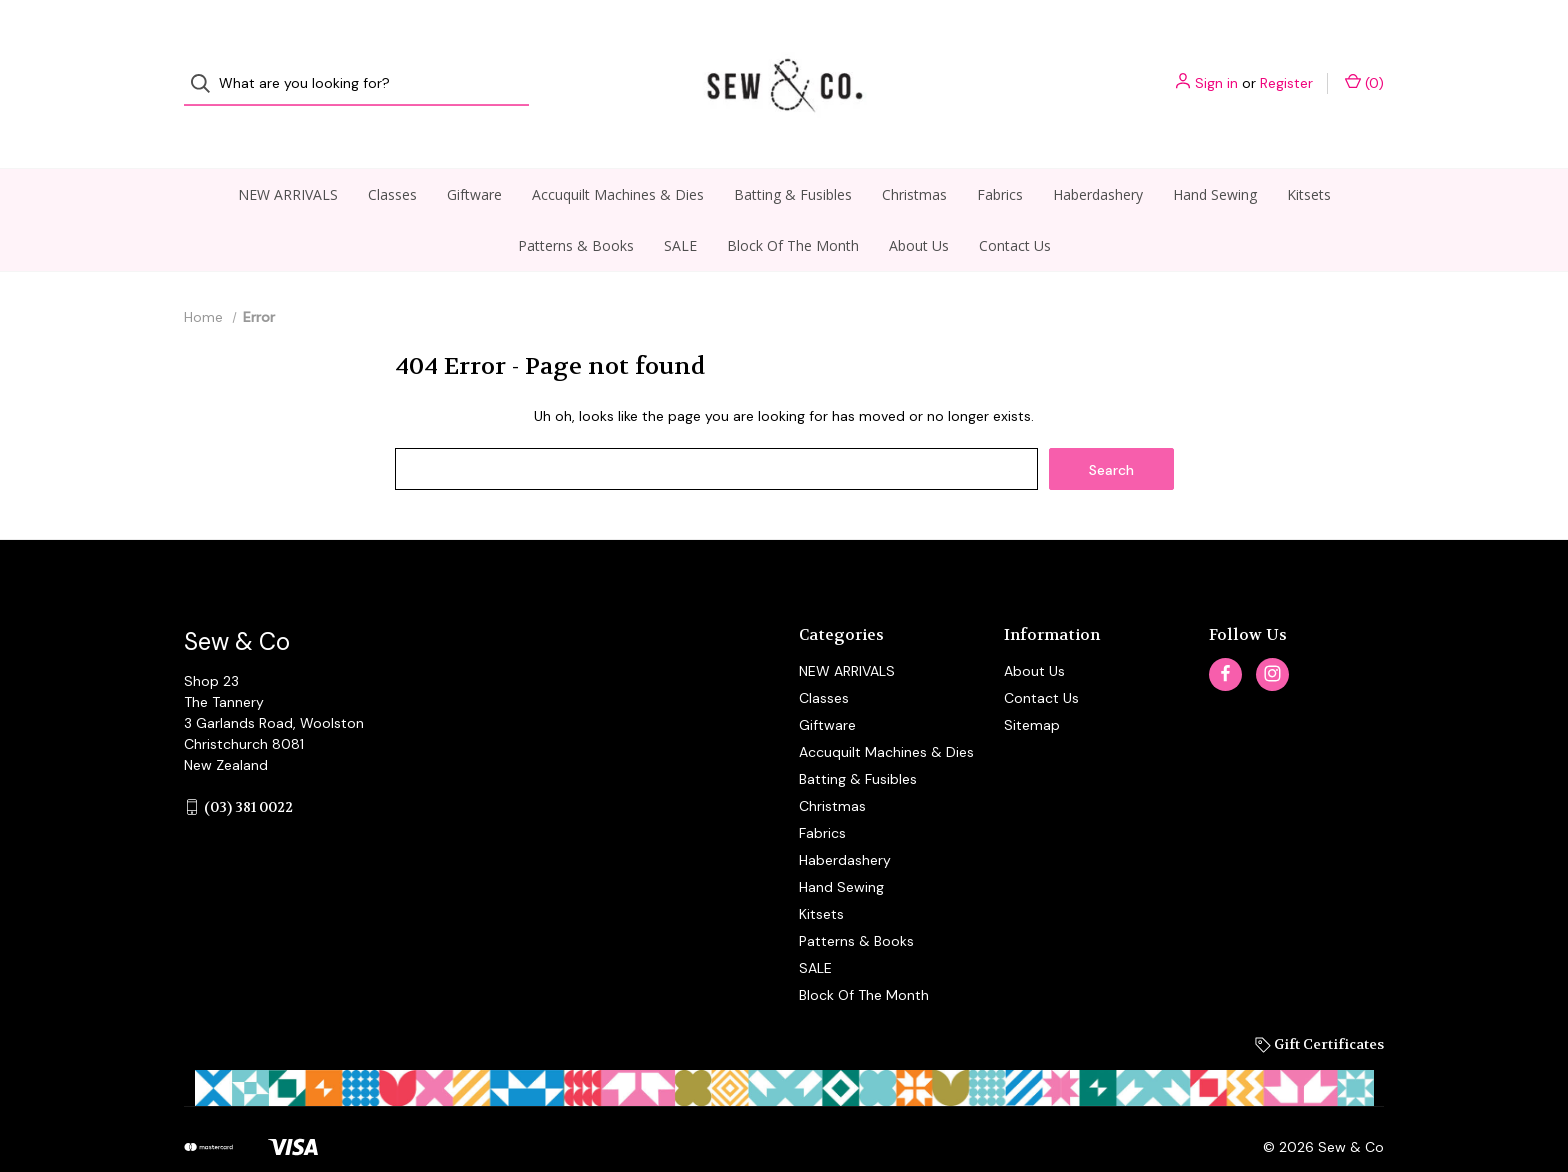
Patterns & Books (576, 207)
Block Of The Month (793, 207)
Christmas (914, 156)
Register (1286, 65)
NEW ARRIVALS (288, 156)
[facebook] (1225, 636)
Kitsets (1309, 156)
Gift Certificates (1319, 1006)
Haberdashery (1098, 156)
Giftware (474, 156)
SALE (680, 207)
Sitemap (1032, 687)
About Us (919, 207)
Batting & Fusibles (793, 156)
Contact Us (1015, 207)
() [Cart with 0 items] (1364, 64)
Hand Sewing (1215, 156)
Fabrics (1000, 156)
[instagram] (1272, 636)
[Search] (206, 65)
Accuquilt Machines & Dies (618, 156)
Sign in (1216, 65)
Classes (392, 156)
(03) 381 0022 (248, 769)
